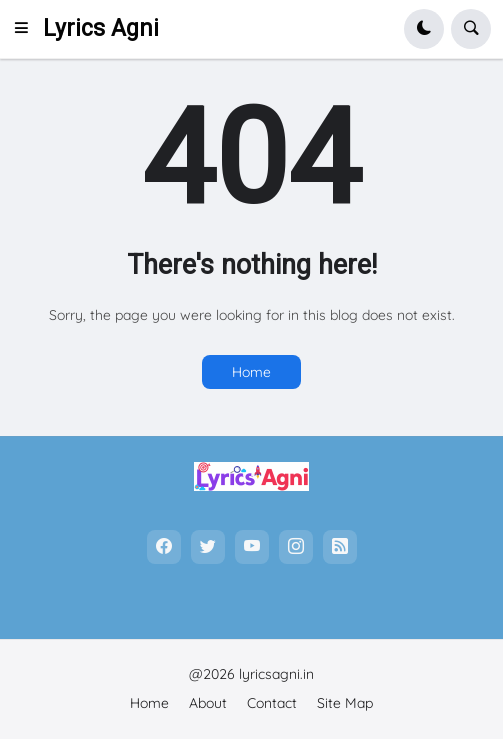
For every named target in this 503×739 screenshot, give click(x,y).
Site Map (345, 703)
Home (251, 372)
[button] (27, 29)
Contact (272, 703)
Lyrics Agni (101, 28)
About (208, 703)
